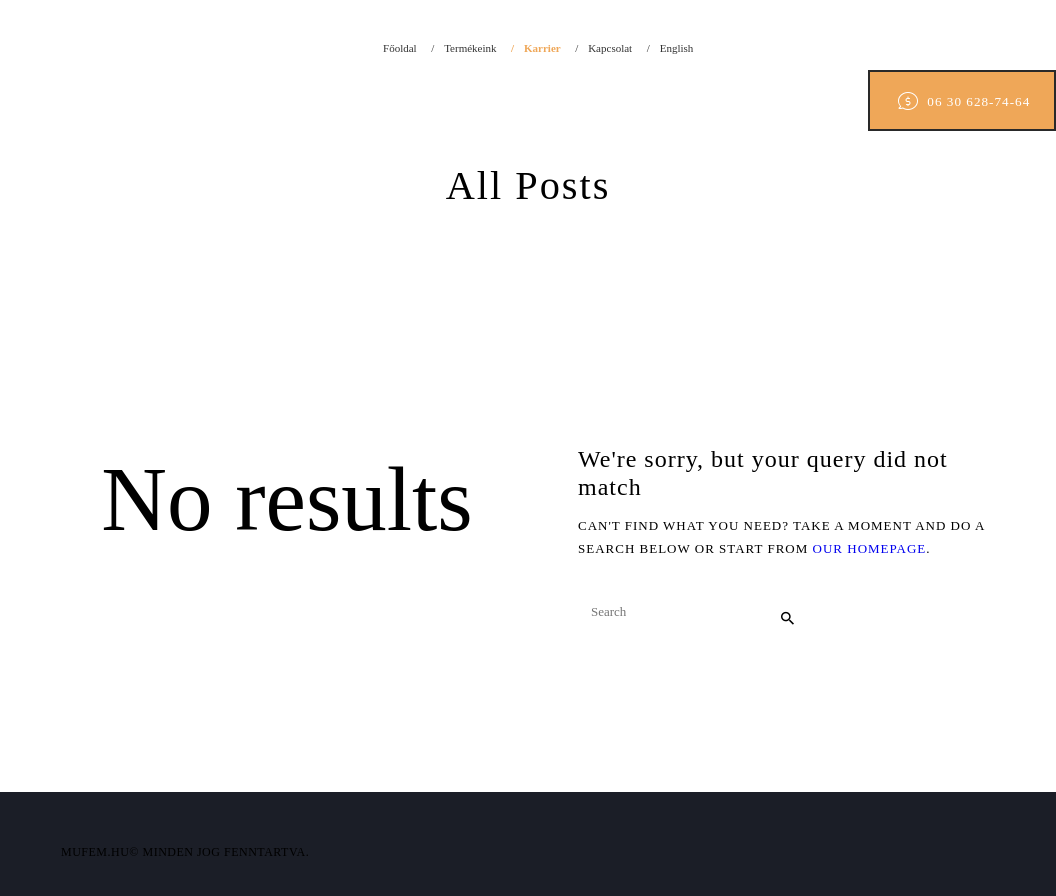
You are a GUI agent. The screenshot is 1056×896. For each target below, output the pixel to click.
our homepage (870, 548)
